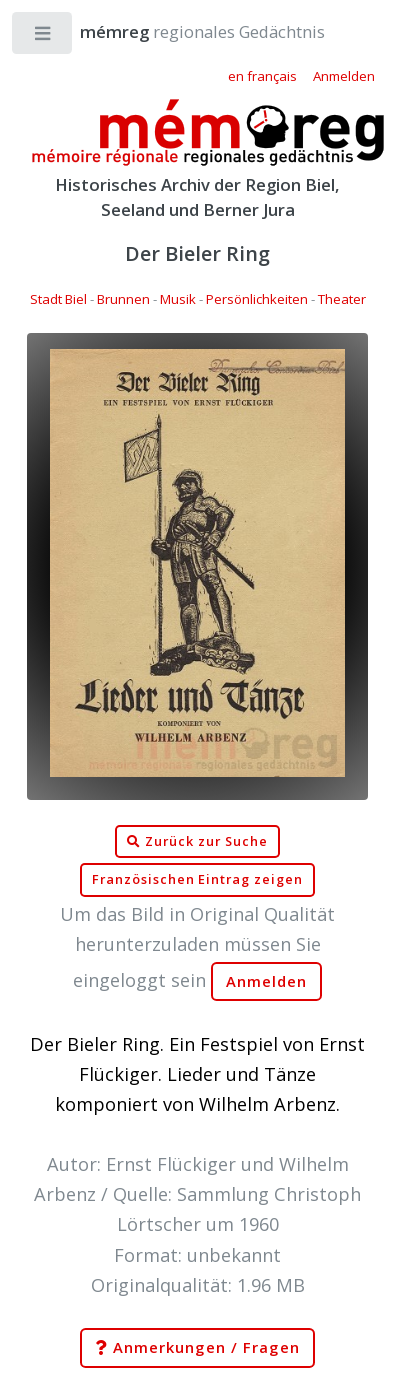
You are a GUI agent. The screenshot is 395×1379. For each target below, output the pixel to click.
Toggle (43, 37)
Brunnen (123, 299)
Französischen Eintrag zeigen (197, 879)
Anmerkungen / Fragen (197, 1348)
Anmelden (267, 981)
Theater (342, 299)
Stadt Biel (58, 299)
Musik (178, 299)
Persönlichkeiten (257, 299)
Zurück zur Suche (197, 842)
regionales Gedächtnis (182, 31)
